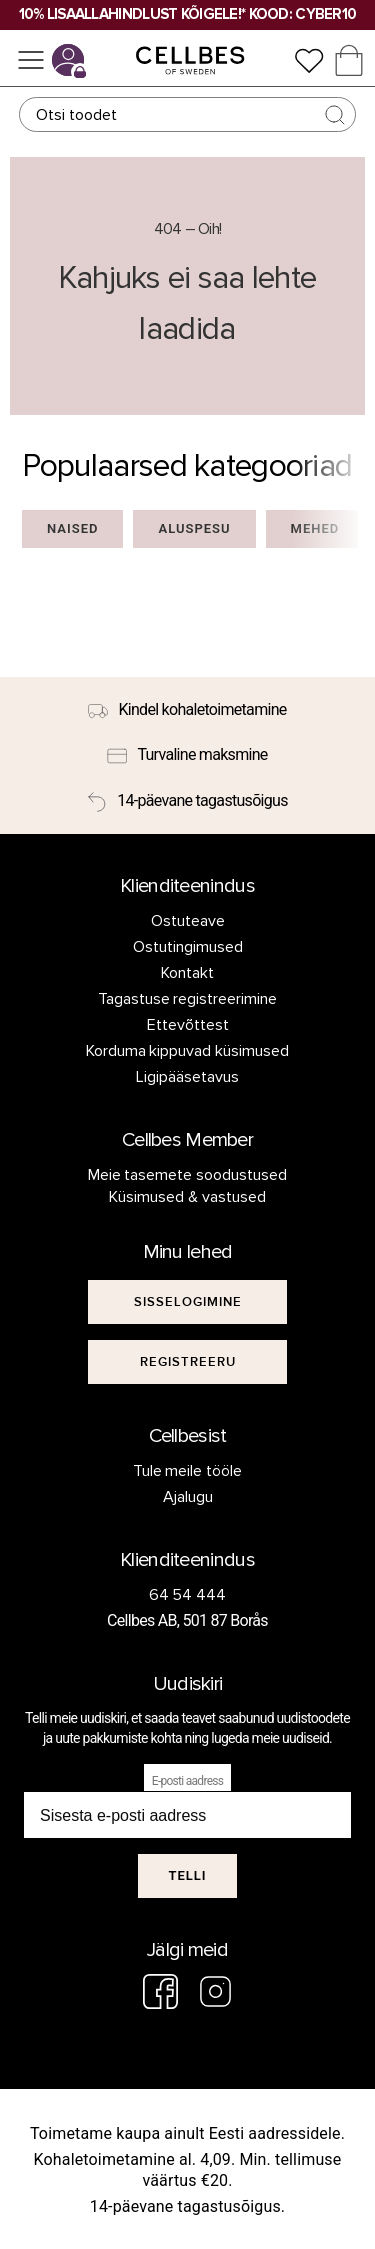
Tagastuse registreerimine (188, 999)
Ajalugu (188, 1497)
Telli (187, 1875)
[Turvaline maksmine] (187, 756)
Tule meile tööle (188, 1471)
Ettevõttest (188, 1025)
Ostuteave (188, 921)
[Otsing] (188, 114)
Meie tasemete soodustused (188, 1175)
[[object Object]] (188, 1302)
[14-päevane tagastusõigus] (187, 801)
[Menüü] (31, 60)
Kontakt (187, 973)
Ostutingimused (188, 947)
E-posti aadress (188, 1781)
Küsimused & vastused (187, 1197)
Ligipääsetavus (187, 1077)
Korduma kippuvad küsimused (188, 1051)
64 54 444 (188, 1595)
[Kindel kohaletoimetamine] (187, 710)
